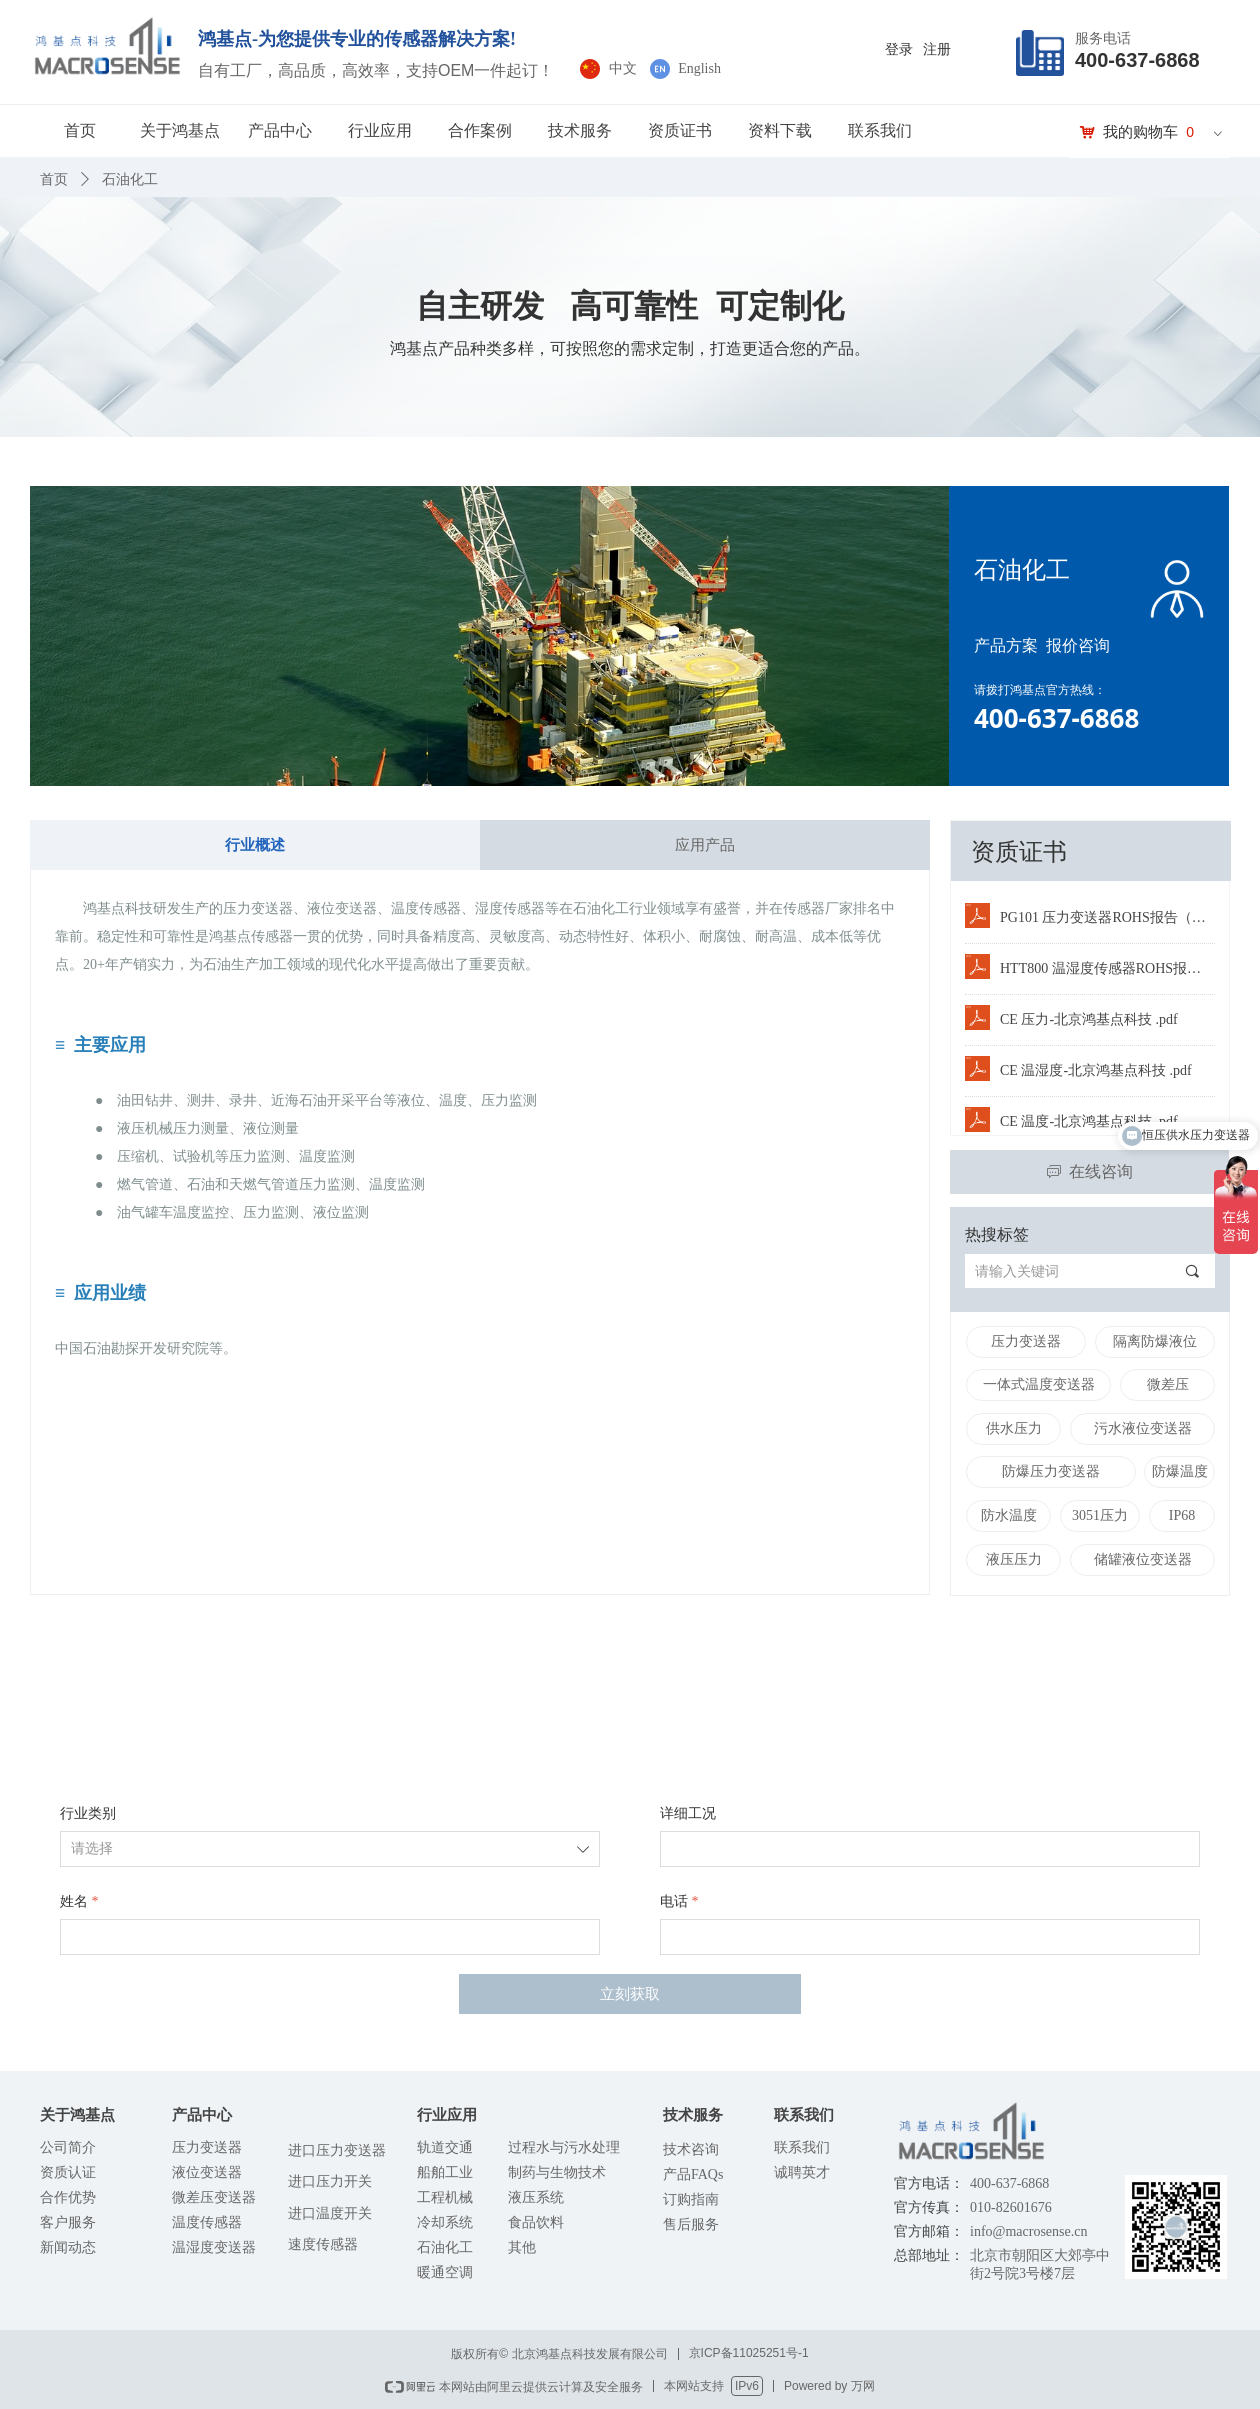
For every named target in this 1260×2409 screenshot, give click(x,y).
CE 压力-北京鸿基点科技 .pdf (1089, 1019)
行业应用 (380, 130)
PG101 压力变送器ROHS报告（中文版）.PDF (1107, 917)
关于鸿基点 (180, 130)
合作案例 (480, 130)
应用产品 (705, 845)
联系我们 (880, 130)
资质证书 (680, 130)
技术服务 (580, 130)
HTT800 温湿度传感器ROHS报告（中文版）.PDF (1107, 968)
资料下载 (780, 130)
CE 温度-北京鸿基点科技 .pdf (1089, 1121)
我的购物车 (1140, 132)
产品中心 (280, 130)
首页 (80, 130)
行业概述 (255, 845)
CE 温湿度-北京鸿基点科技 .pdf (1096, 1070)
